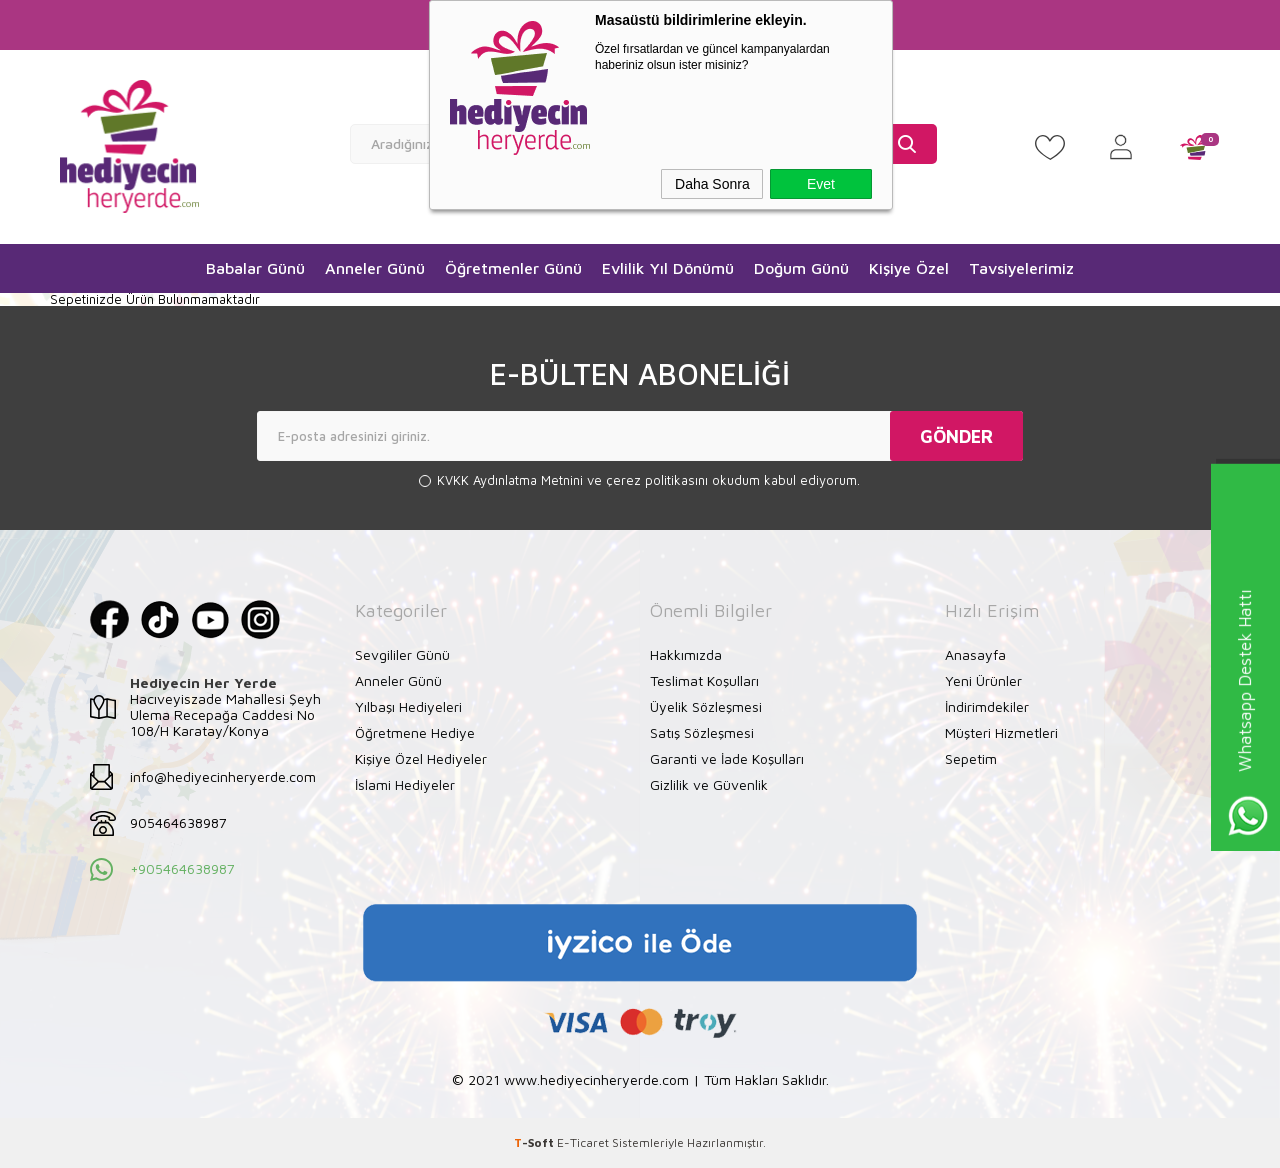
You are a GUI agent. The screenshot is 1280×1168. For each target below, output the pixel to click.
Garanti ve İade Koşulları (727, 757)
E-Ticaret (583, 1142)
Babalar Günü (255, 268)
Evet (821, 184)
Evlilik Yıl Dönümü (668, 268)
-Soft (535, 1142)
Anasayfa (975, 653)
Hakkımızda (686, 653)
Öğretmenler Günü (513, 268)
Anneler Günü (375, 268)
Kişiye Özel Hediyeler (421, 757)
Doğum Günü (801, 268)
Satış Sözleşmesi (702, 731)
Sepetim (971, 757)
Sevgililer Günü (402, 653)
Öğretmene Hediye (415, 731)
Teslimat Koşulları (704, 679)
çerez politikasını (659, 480)
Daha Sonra (712, 184)
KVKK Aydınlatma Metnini (512, 480)
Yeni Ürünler (983, 679)
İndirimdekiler (987, 705)
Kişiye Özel (909, 268)
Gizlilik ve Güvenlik (709, 783)
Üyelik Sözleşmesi (706, 705)
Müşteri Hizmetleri (1001, 731)
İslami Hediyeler (405, 783)
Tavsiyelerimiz (1021, 268)
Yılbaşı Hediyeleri (408, 705)
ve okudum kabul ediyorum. (648, 480)
